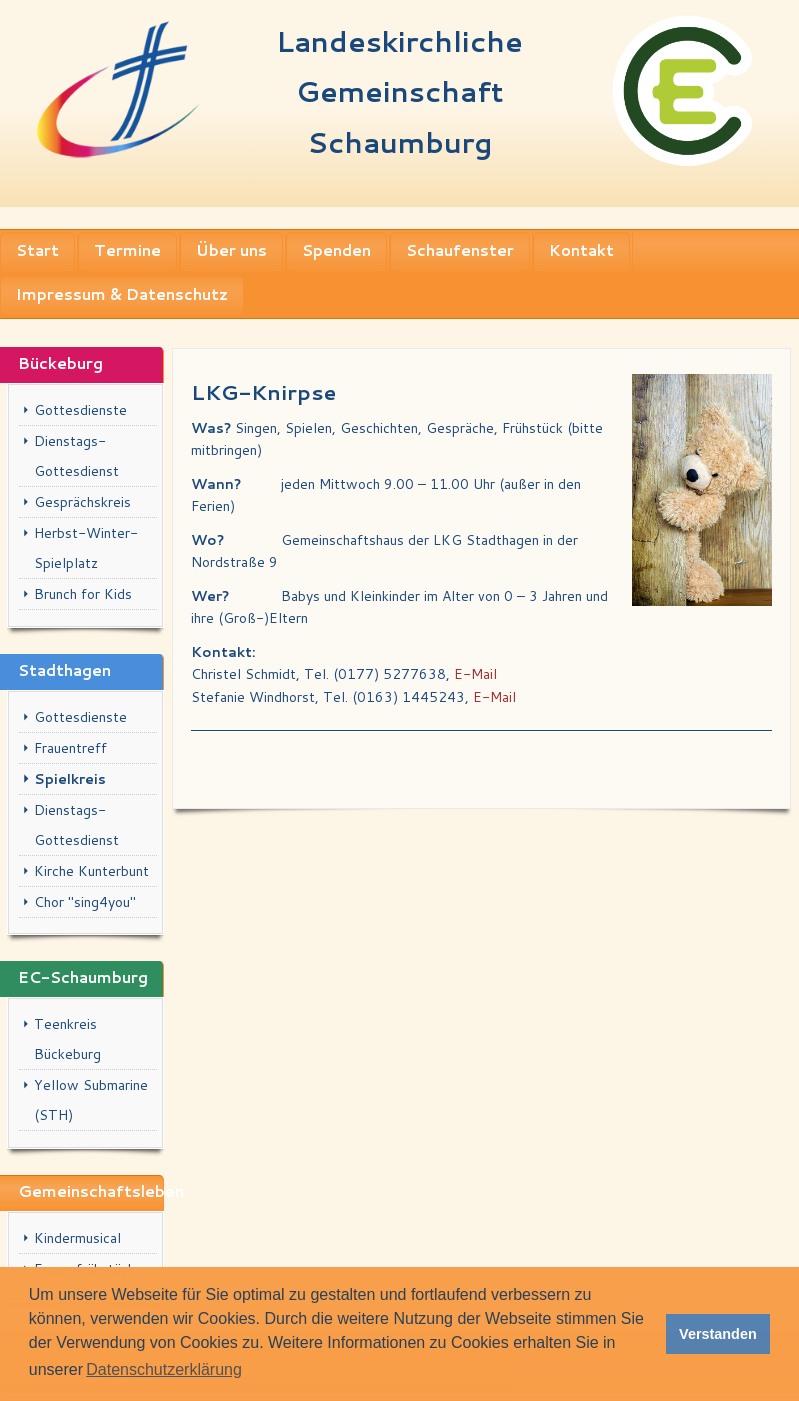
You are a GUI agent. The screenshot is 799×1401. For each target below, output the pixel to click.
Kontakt (581, 250)
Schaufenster (460, 250)
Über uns (231, 250)
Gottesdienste (80, 410)
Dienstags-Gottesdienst (76, 456)
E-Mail (475, 674)
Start (37, 250)
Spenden (336, 250)
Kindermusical (77, 1238)
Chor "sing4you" (85, 902)
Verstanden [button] (718, 1334)
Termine (127, 250)
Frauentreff (70, 748)
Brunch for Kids (83, 594)
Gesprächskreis (82, 502)
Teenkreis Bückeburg (67, 1039)
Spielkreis (70, 779)
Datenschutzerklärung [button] (164, 1369)
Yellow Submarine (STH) (91, 1100)
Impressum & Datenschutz (122, 294)
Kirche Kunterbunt (91, 871)
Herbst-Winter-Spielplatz (86, 548)
